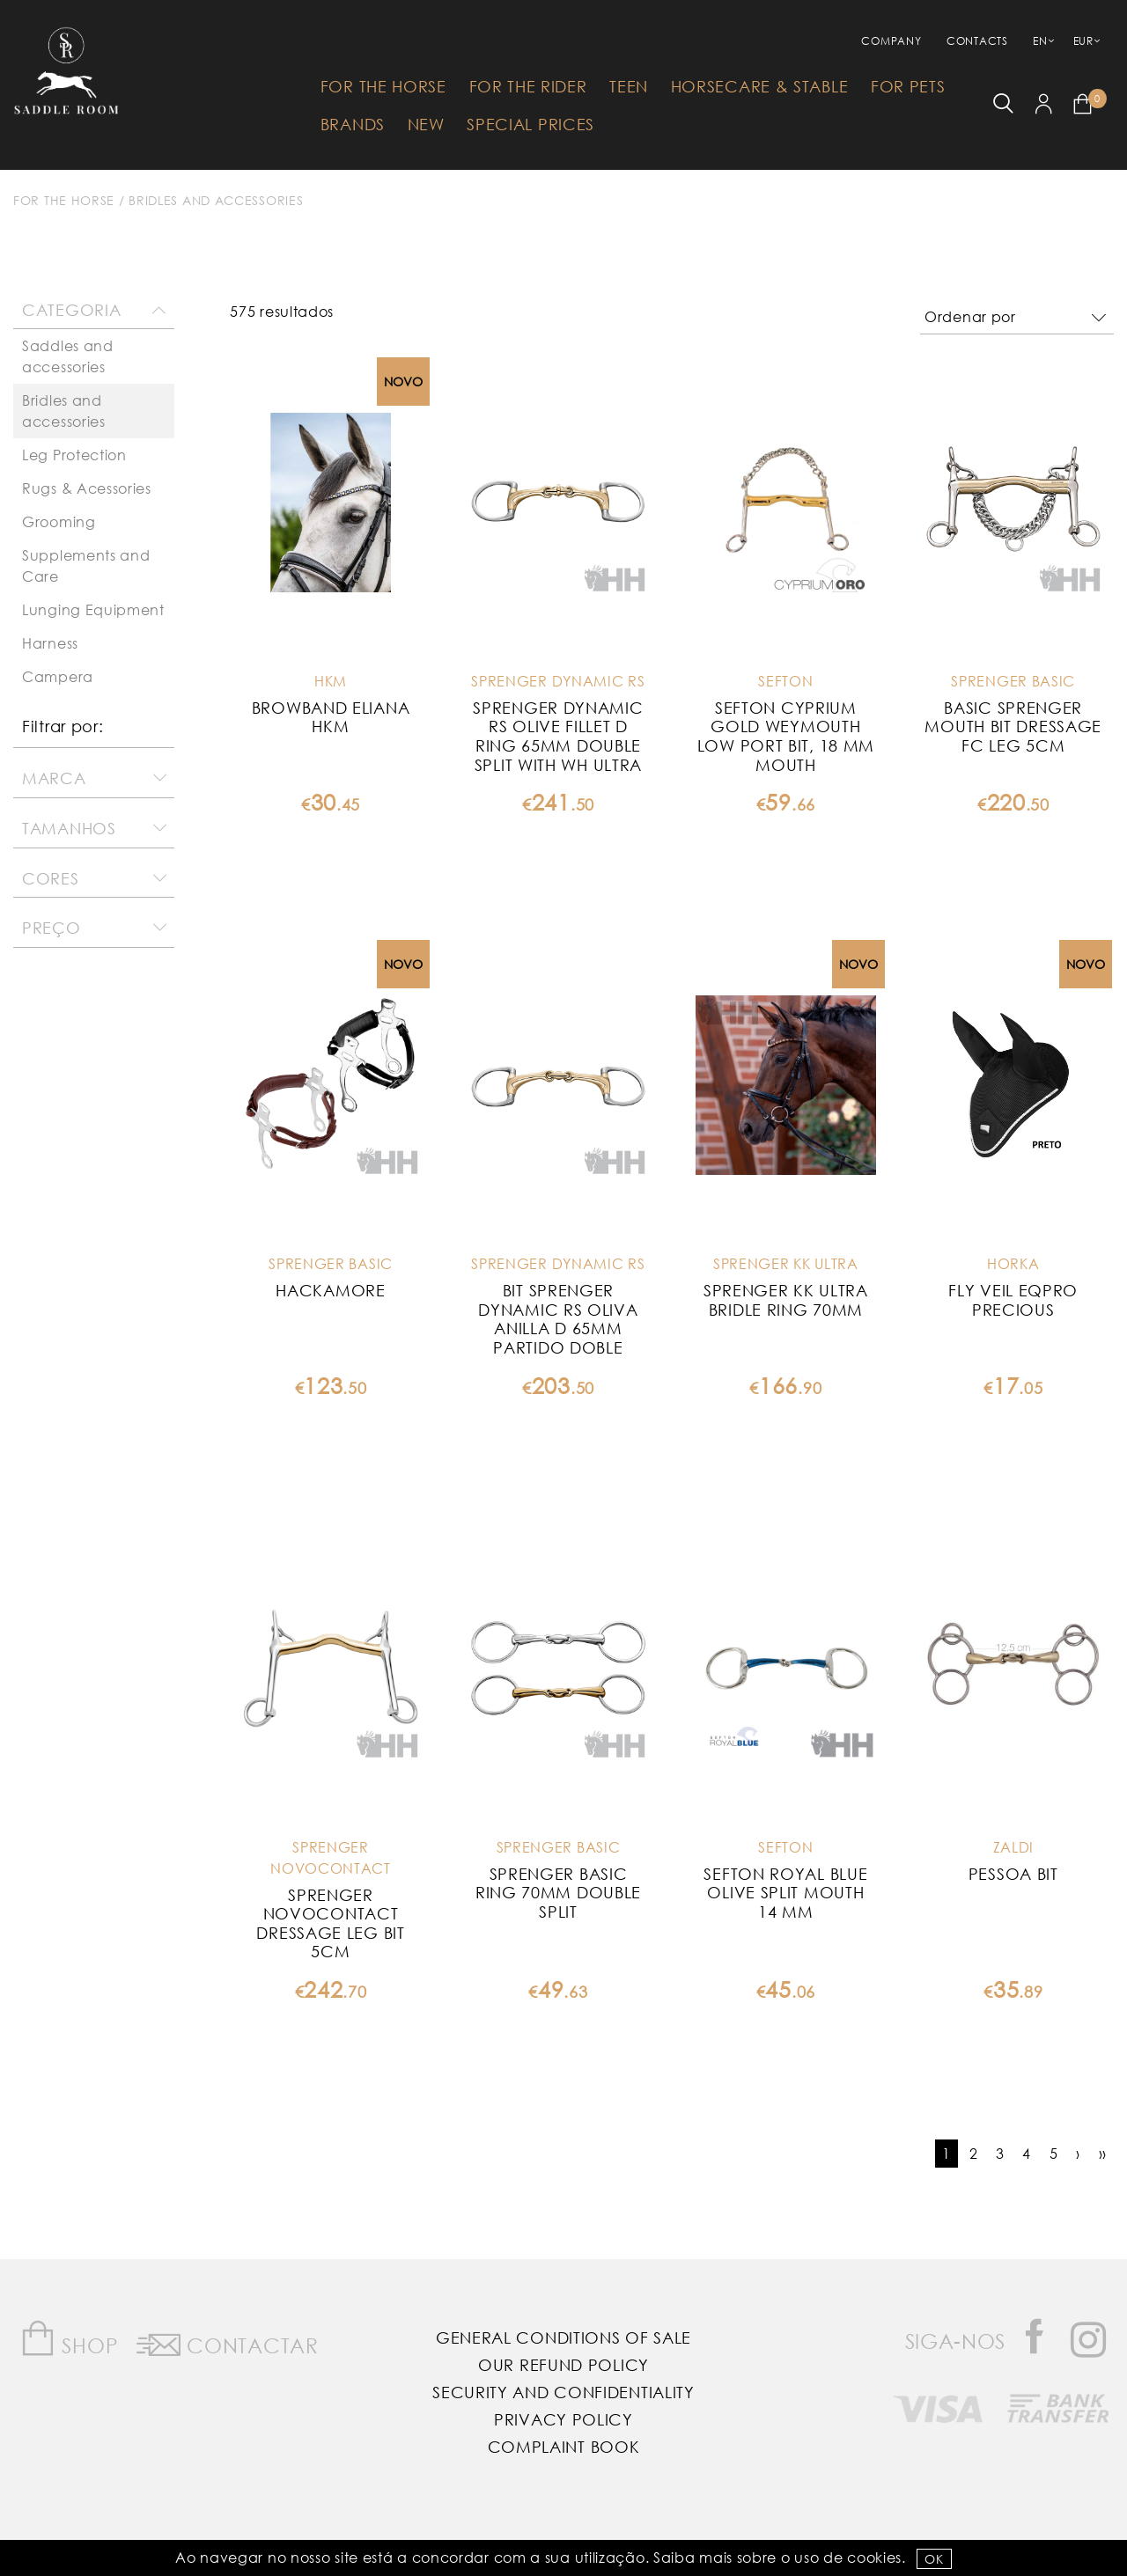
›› (1103, 2153)
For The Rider (528, 86)
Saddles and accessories (68, 356)
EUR (1083, 40)
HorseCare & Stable (760, 86)
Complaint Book (564, 2446)
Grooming (59, 521)
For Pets (908, 86)
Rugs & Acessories (86, 488)
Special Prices (530, 124)
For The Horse (383, 86)
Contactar (227, 2342)
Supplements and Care (86, 565)
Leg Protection (74, 454)
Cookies (874, 2557)
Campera (57, 676)
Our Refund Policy (563, 2364)
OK (933, 2558)
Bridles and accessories (216, 200)
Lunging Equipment (93, 609)
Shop (69, 2339)
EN (1040, 40)
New (426, 124)
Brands (352, 124)
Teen (628, 86)
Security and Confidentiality (563, 2392)
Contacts (977, 40)
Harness (50, 643)
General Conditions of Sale (563, 2337)
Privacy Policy (563, 2419)
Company (891, 40)
